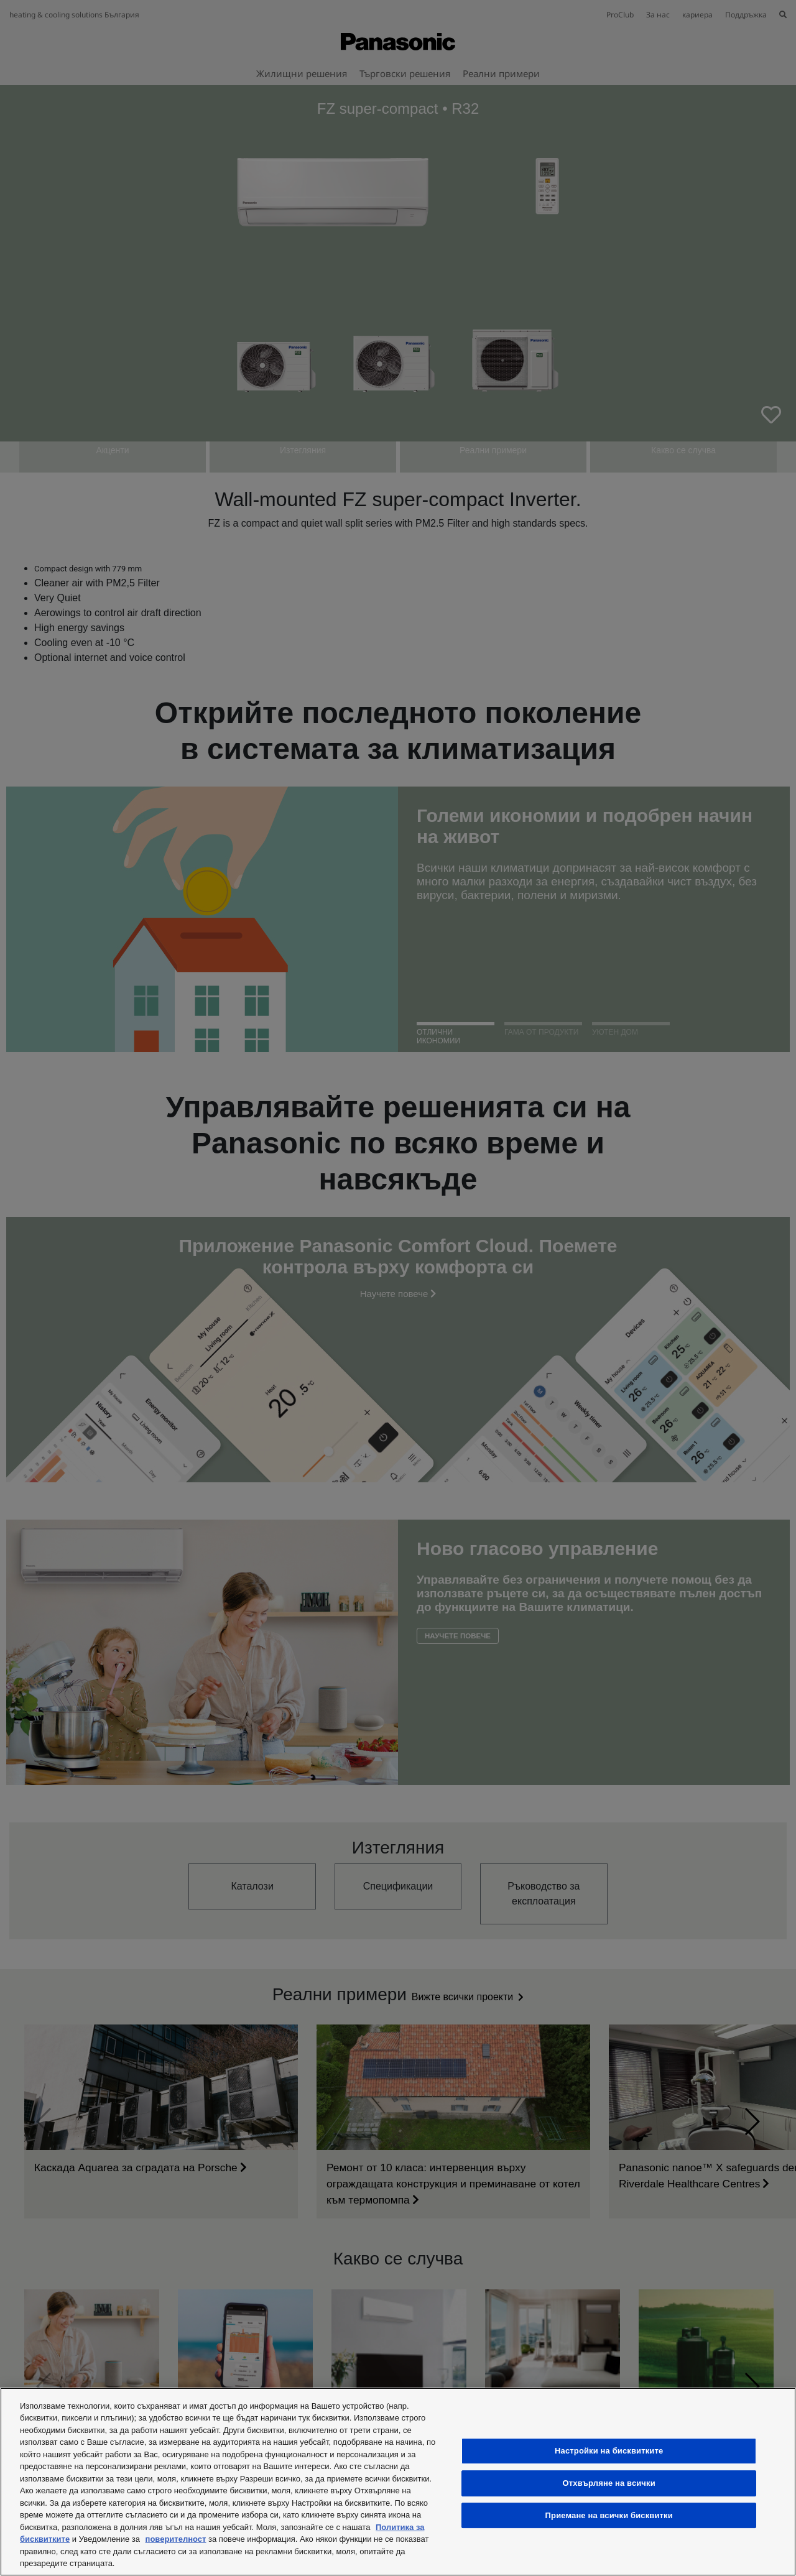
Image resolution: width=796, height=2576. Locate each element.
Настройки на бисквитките (609, 2450)
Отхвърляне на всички (609, 2483)
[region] (398, 2482)
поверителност (176, 2539)
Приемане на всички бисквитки (609, 2515)
